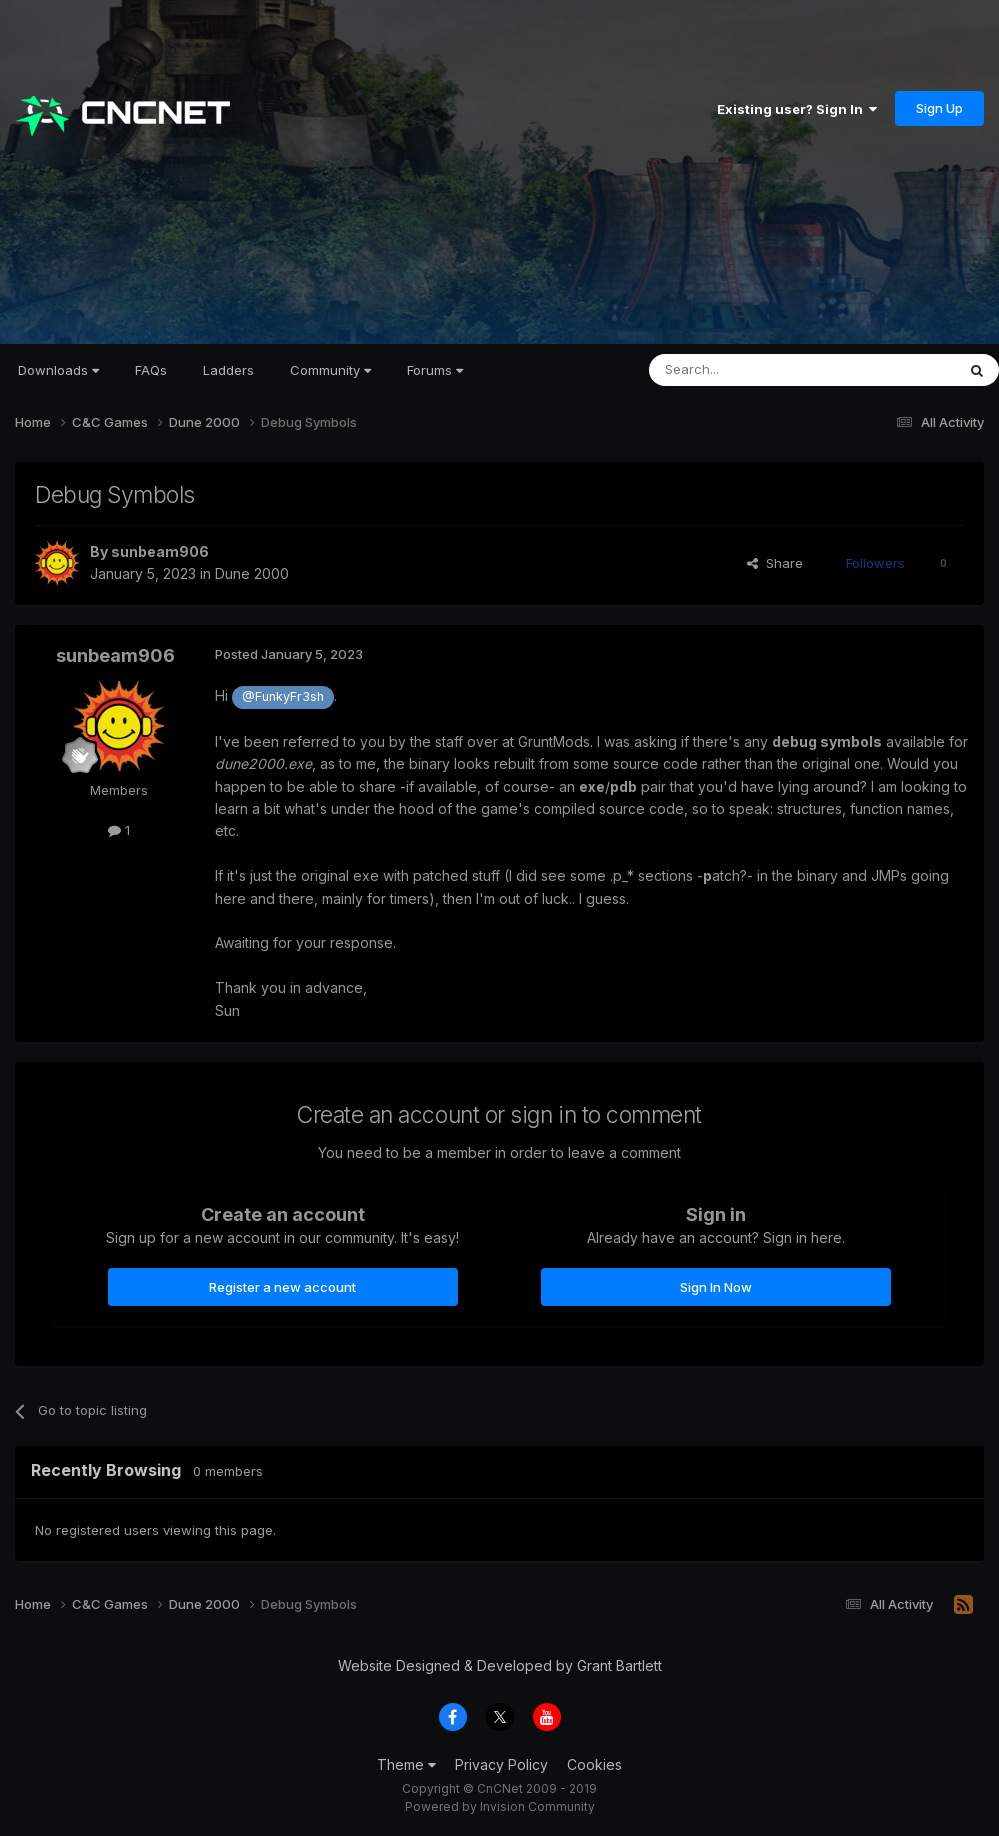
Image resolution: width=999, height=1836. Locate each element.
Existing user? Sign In (797, 109)
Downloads (58, 370)
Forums (435, 370)
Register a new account (282, 1287)
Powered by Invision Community (500, 1806)
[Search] (751, 370)
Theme (406, 1764)
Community (330, 370)
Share (775, 563)
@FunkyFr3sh (283, 696)
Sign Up (939, 108)
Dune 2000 (252, 573)
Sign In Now (716, 1287)
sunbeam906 (160, 551)
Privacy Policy (501, 1764)
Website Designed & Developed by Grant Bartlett (500, 1665)
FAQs (151, 370)
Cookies (594, 1764)
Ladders (228, 370)
